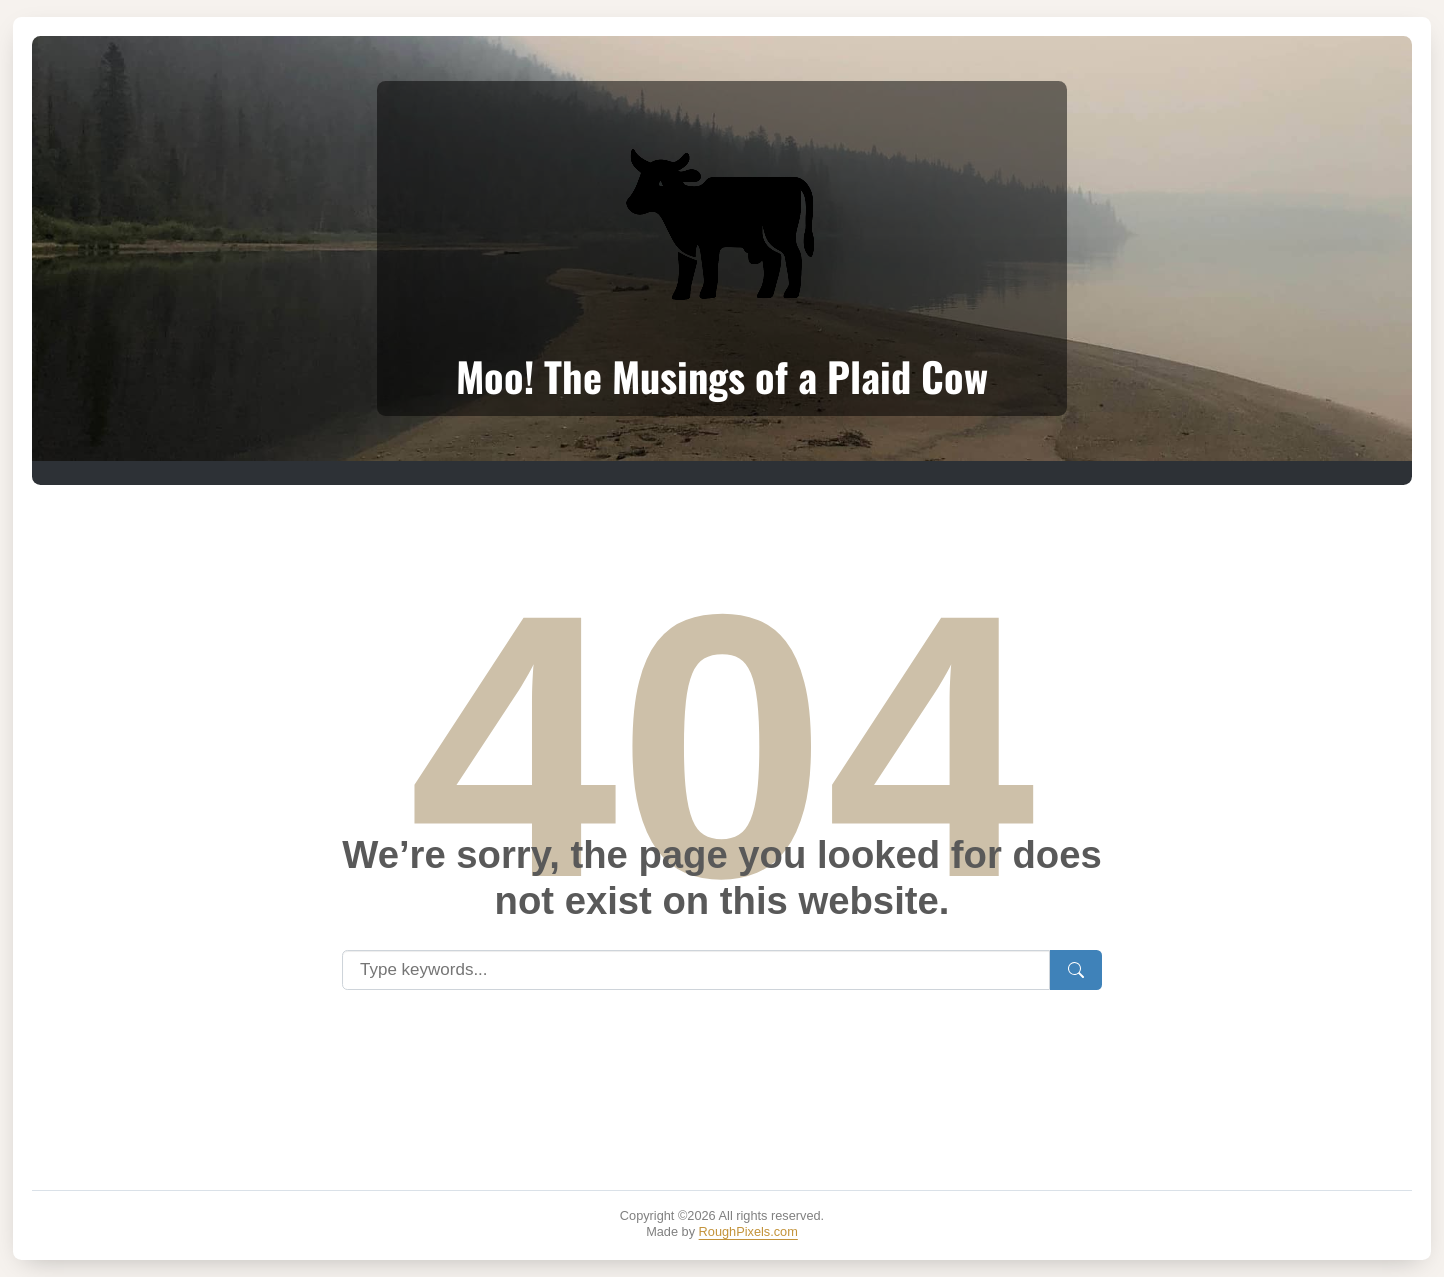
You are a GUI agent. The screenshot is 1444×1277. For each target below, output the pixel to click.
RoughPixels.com (748, 1231)
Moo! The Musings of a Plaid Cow (722, 376)
